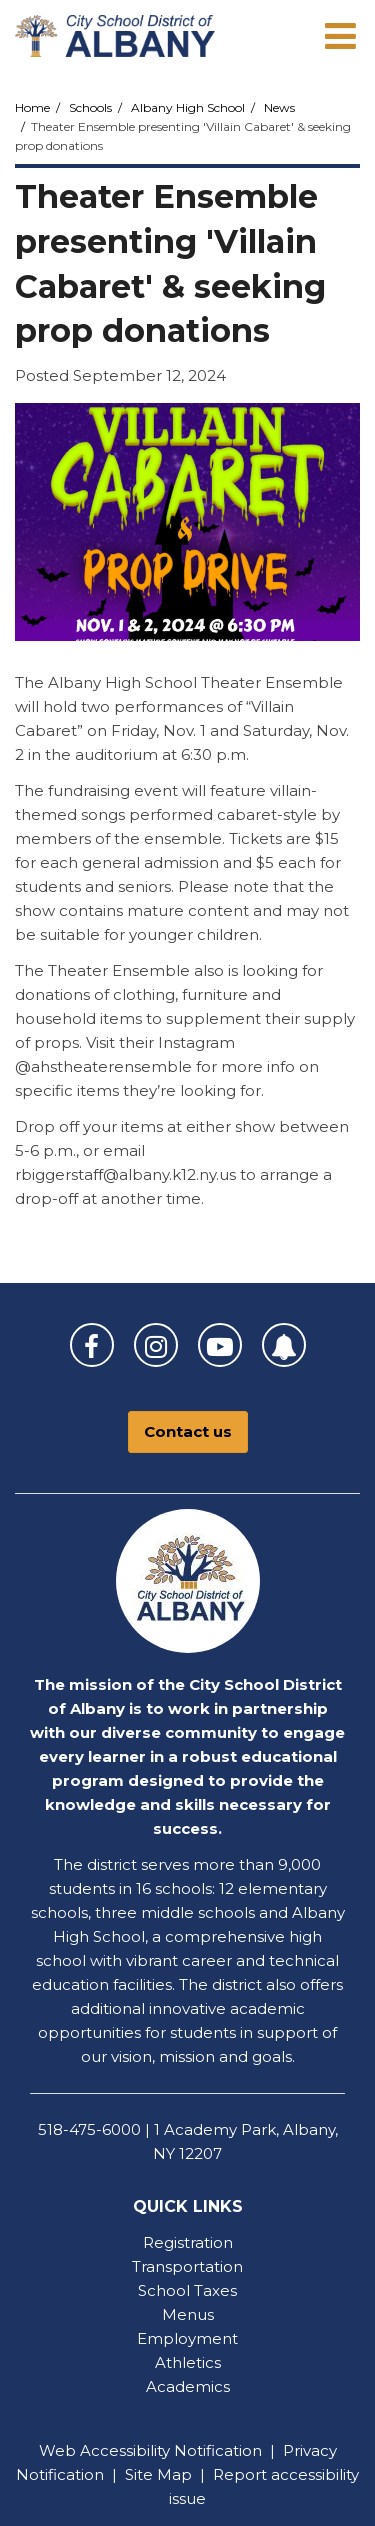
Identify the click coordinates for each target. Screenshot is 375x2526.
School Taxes (187, 2290)
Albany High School (188, 107)
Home (32, 107)
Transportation (187, 2266)
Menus (188, 2314)
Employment (187, 2338)
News (279, 107)
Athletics (188, 2362)
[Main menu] (340, 35)
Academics (188, 2386)
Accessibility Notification (171, 2450)
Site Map (158, 2474)
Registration (188, 2242)
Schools (90, 107)
